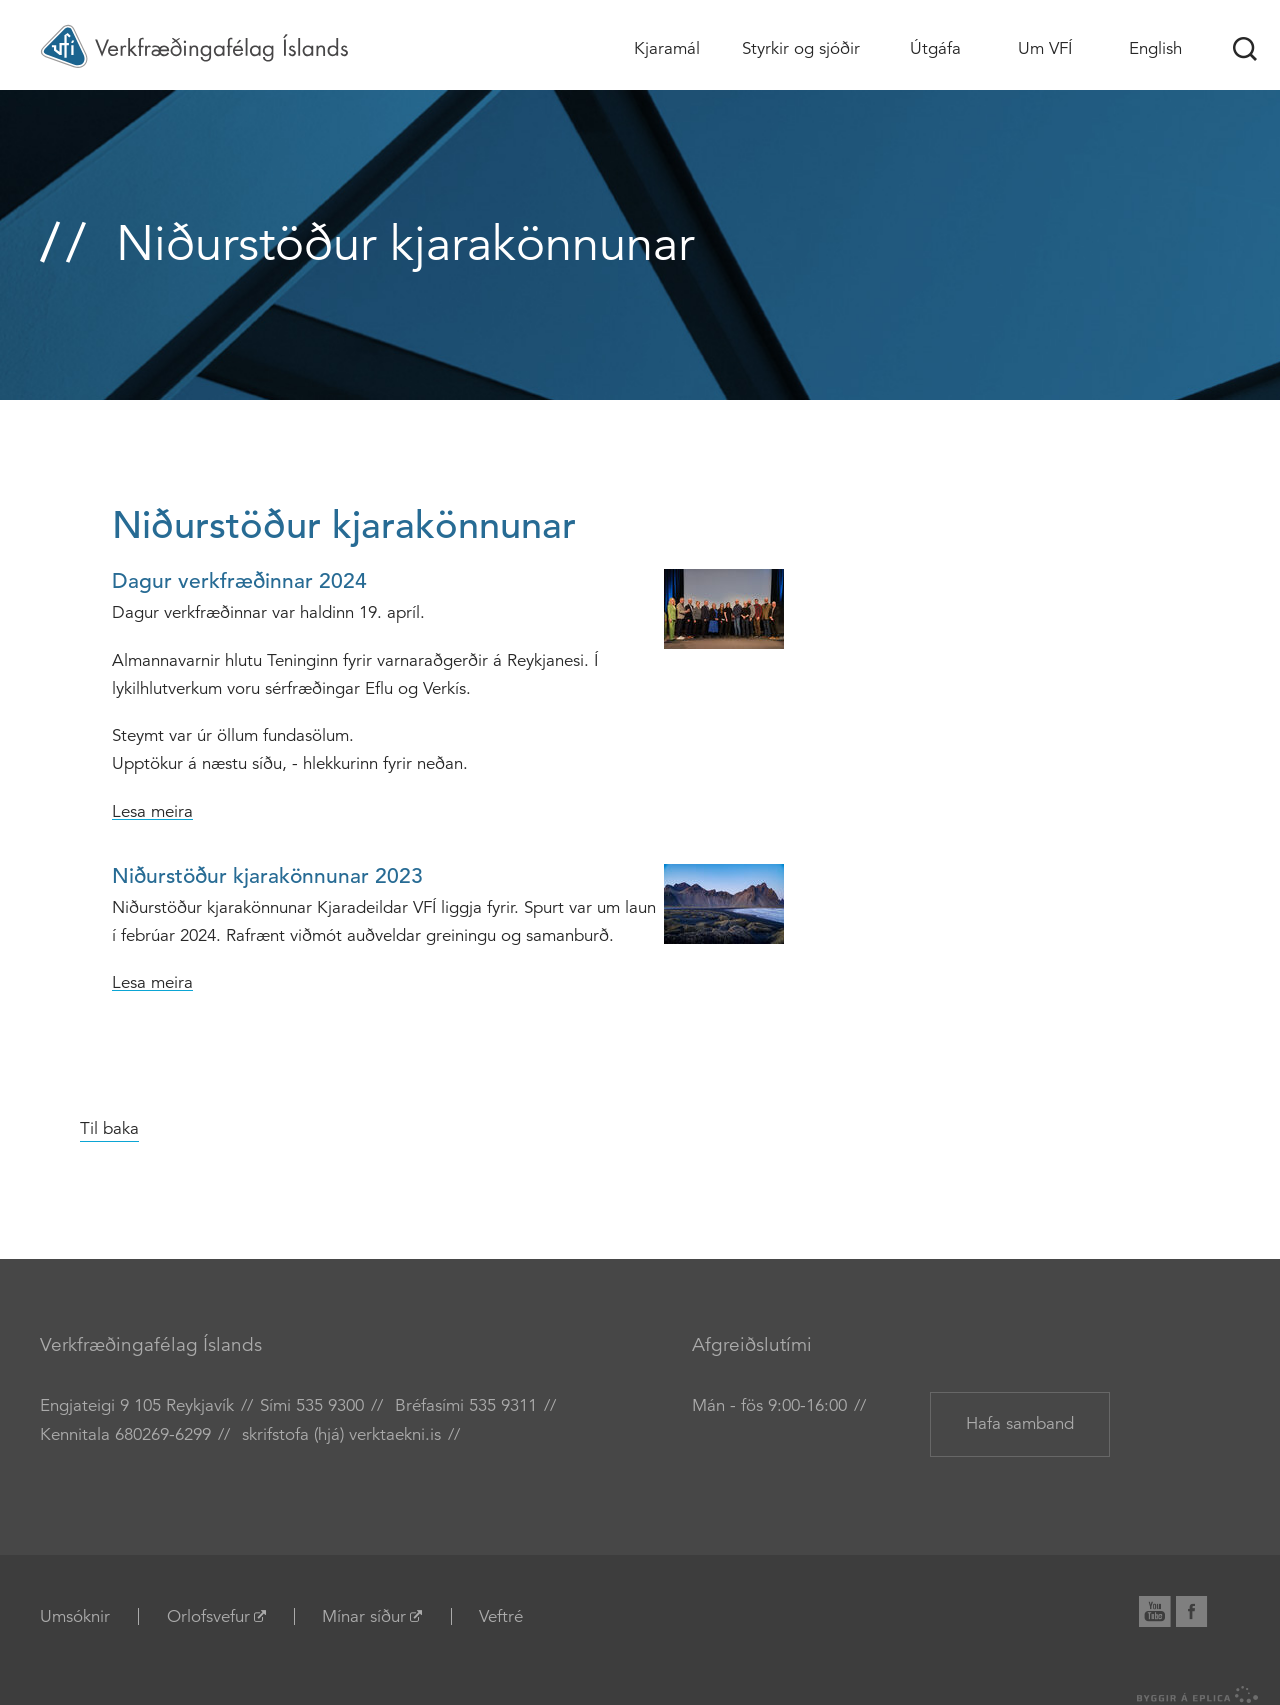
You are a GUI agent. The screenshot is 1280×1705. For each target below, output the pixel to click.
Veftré (501, 1616)
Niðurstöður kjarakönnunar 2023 (267, 876)
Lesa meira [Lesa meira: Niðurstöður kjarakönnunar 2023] (152, 982)
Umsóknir (75, 1616)
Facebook (1201, 1608)
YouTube (1162, 1608)
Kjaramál (667, 48)
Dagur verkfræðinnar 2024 (239, 581)
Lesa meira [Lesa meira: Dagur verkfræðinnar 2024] (152, 811)
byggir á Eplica (1198, 1695)
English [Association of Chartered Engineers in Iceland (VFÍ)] (1155, 48)
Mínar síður (364, 1616)
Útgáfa (935, 48)
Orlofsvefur (208, 1616)
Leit (1245, 49)
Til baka (109, 1128)
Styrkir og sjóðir (801, 48)
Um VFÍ (1045, 48)
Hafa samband (1020, 1423)
